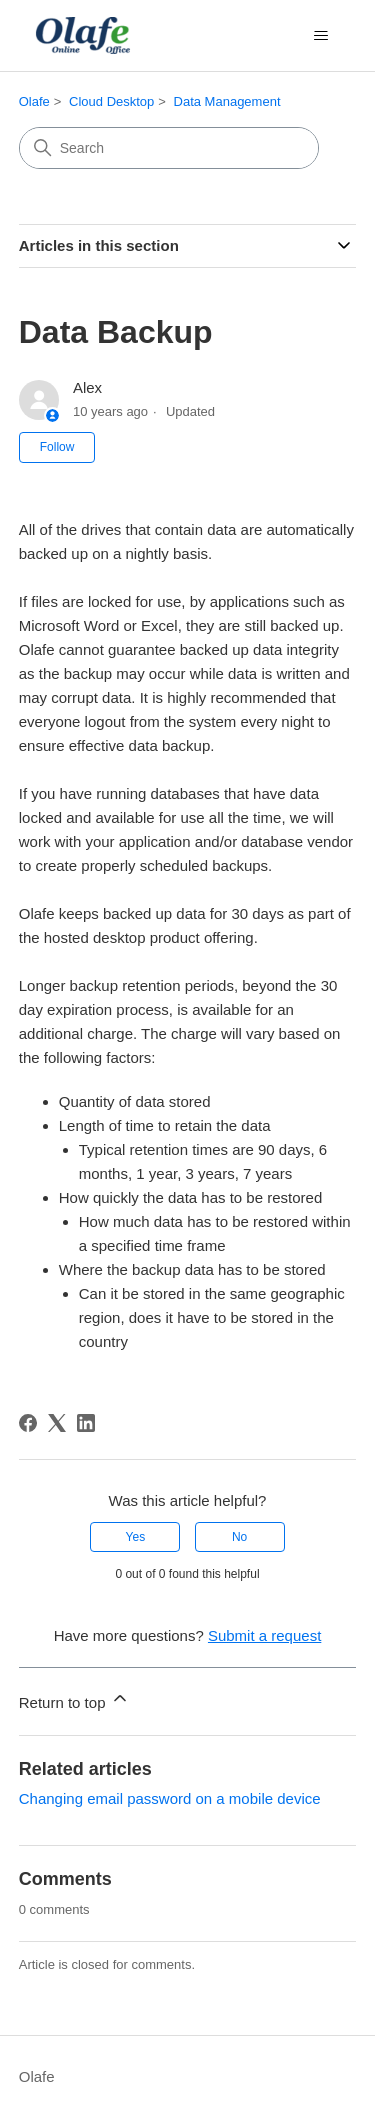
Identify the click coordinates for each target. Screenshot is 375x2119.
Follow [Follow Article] (57, 447)
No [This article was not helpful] (239, 1537)
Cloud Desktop (111, 101)
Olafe (34, 101)
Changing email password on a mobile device (170, 1798)
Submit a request (264, 1635)
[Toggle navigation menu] (320, 36)
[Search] (169, 148)
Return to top (74, 1699)
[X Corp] (57, 1423)
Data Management (227, 101)
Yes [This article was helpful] (136, 1537)
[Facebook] (28, 1423)
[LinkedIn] (86, 1423)
